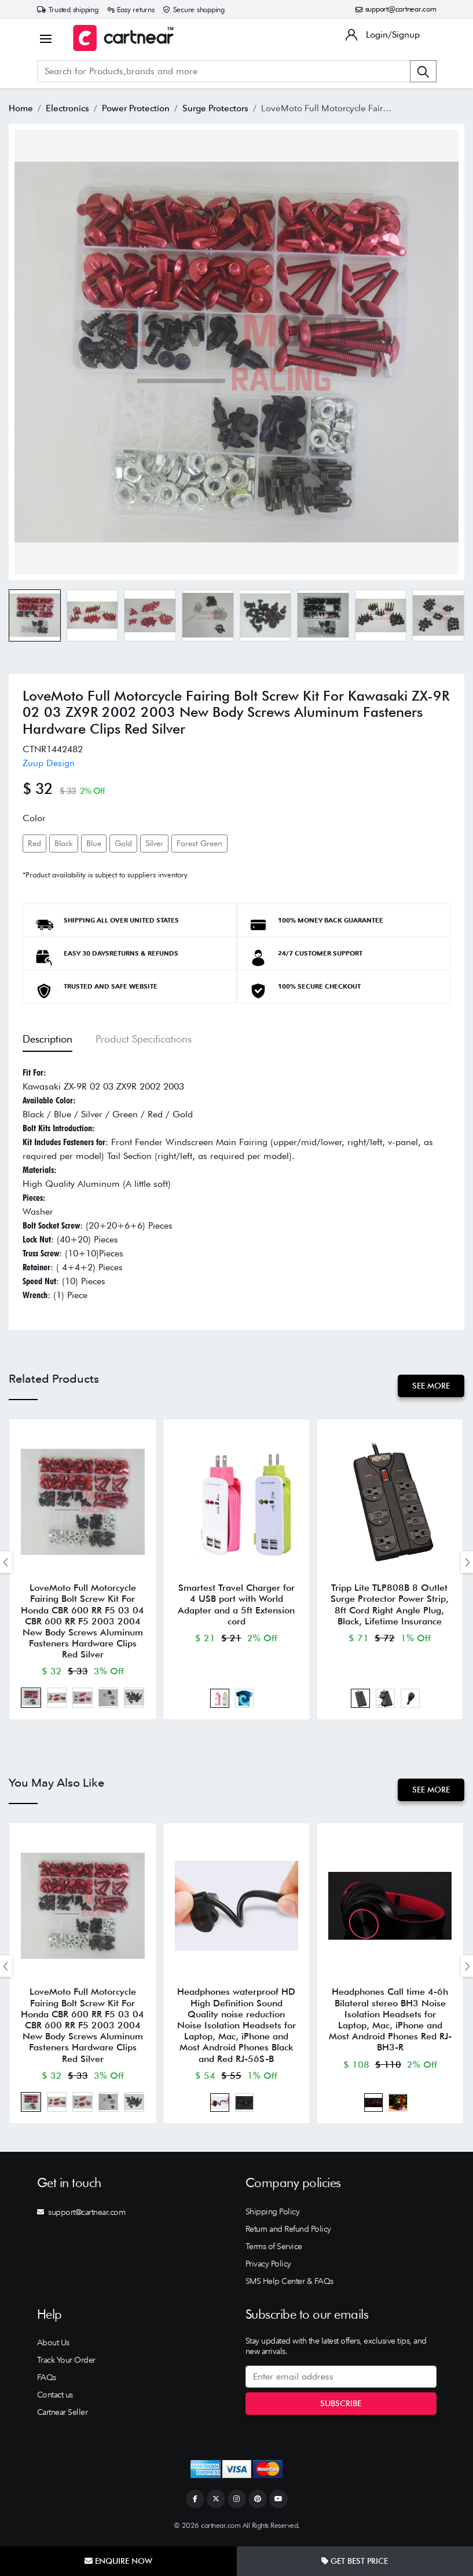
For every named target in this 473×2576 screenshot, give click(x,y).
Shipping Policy (272, 2216)
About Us (53, 2347)
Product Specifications (144, 1039)
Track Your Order (66, 2365)
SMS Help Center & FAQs (289, 2286)
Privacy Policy (268, 2269)
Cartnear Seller (62, 2417)
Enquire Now (118, 2561)
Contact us (55, 2400)
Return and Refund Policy (288, 2234)
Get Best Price (354, 2561)
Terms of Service (273, 2251)
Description (47, 1039)
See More (430, 1385)
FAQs (46, 2382)
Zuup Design (49, 762)
